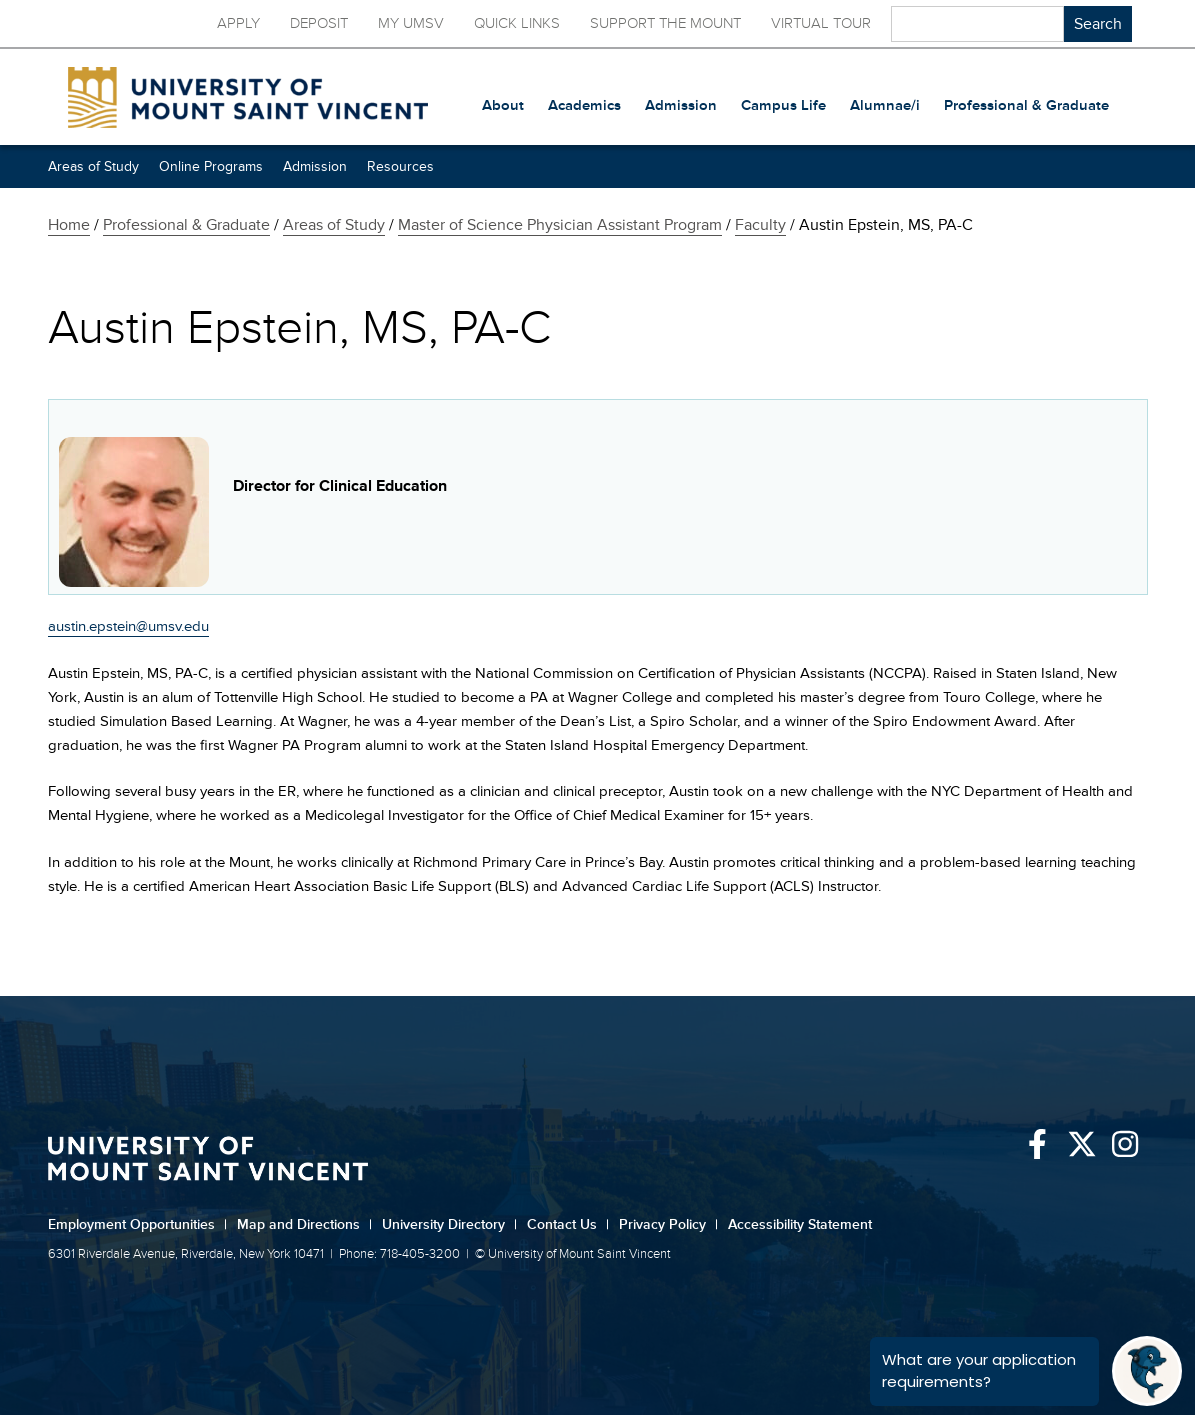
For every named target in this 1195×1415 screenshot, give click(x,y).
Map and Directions (304, 1224)
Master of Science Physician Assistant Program (560, 225)
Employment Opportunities (137, 1224)
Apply (238, 23)
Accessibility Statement (800, 1224)
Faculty (760, 225)
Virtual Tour (821, 23)
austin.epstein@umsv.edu (128, 626)
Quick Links (517, 23)
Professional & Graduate (186, 225)
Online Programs (211, 166)
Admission (315, 166)
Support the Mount (665, 23)
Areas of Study (93, 166)
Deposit (319, 23)
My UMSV (411, 23)
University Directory (449, 1224)
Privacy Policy (668, 1224)
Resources (400, 166)
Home (69, 225)
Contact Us (568, 1224)
